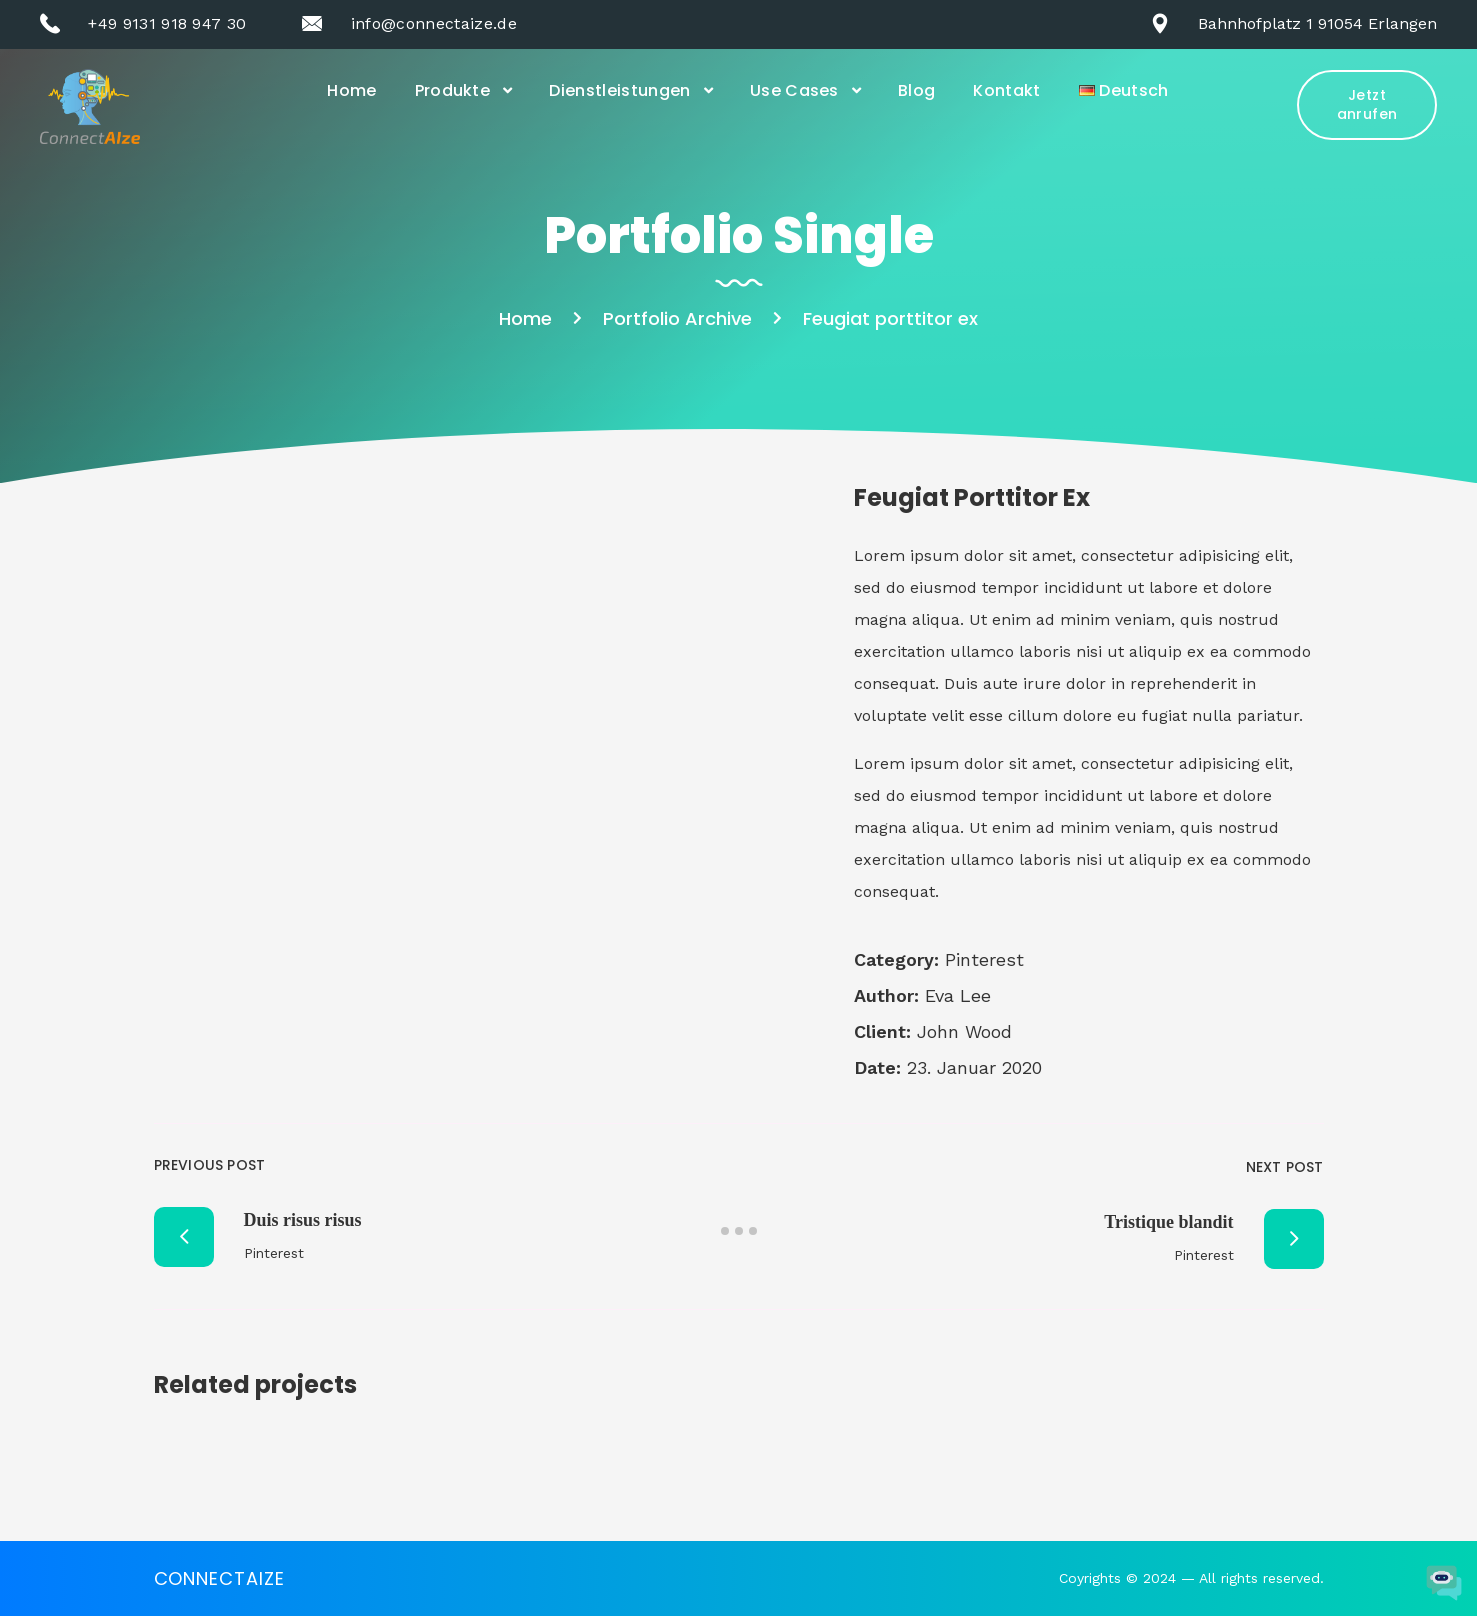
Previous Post (210, 1165)
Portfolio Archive (677, 318)
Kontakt (1006, 90)
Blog (916, 90)
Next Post (1285, 1167)
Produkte (453, 90)
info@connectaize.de (434, 23)
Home (351, 90)
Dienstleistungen (619, 90)
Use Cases (794, 90)
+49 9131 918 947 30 (167, 23)
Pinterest (984, 959)
